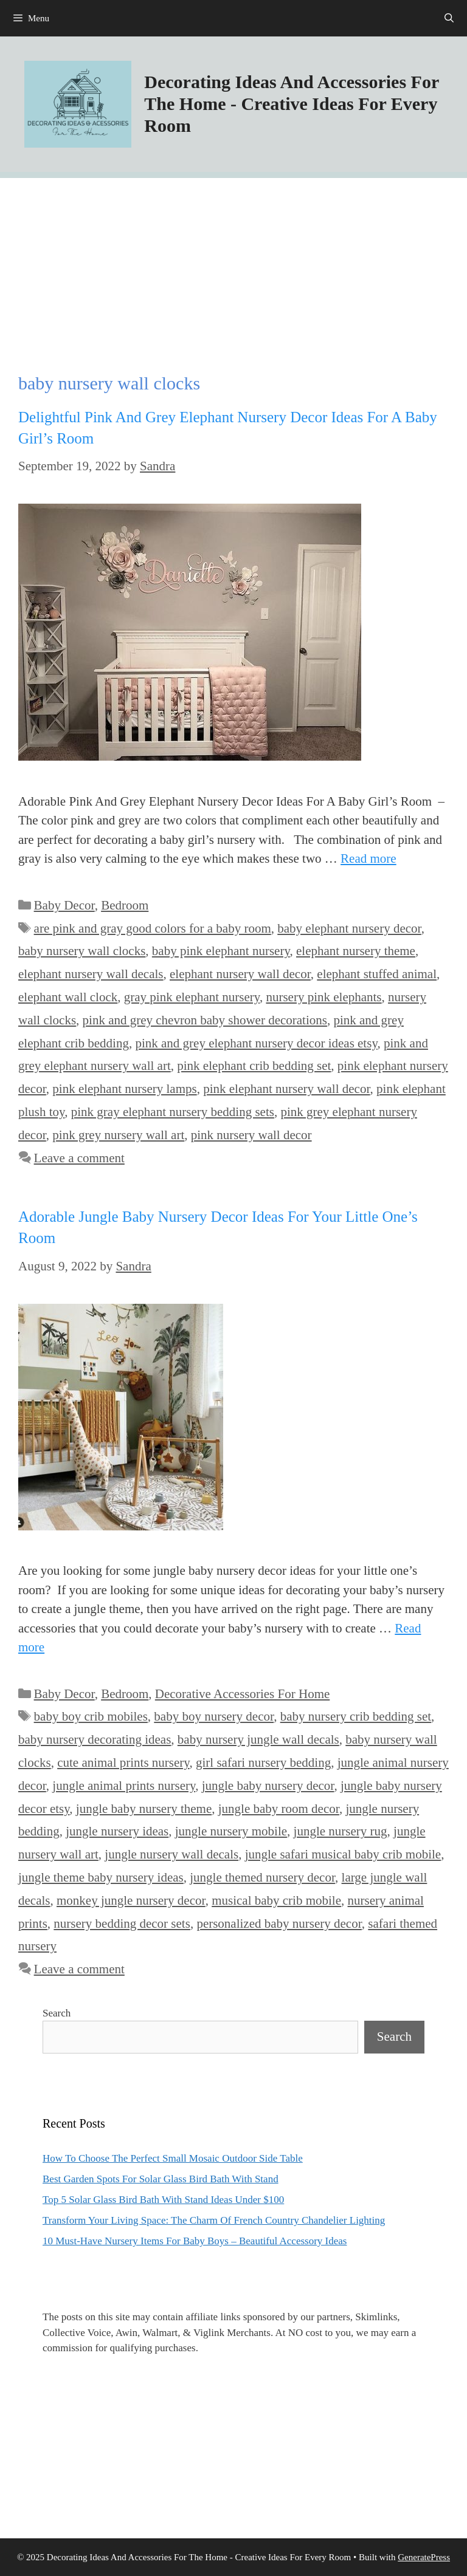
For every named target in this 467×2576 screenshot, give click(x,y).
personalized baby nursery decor (278, 1923)
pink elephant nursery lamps (124, 1088)
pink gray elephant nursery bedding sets (172, 1112)
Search (57, 2013)
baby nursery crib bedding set (355, 1716)
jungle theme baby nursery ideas (101, 1877)
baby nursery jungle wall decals (258, 1739)
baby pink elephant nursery (221, 951)
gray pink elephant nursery (192, 997)
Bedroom (124, 905)
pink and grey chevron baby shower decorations (205, 1020)
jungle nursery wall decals (171, 1854)
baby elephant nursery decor (349, 928)
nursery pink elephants (323, 997)
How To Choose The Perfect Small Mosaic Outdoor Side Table (173, 2158)
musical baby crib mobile (276, 1900)
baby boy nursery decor (214, 1716)
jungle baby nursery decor (268, 1785)
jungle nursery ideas (117, 1831)
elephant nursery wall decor (240, 974)
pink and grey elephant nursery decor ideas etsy (256, 1043)
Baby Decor (64, 905)
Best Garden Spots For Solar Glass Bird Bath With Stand (160, 2179)
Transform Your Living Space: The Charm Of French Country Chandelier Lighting (214, 2220)
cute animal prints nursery (123, 1762)
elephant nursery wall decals (91, 974)
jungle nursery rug (340, 1831)
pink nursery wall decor (251, 1135)
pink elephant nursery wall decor (286, 1088)
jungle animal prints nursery (123, 1785)
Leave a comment (79, 1158)
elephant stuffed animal (377, 974)
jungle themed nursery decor (262, 1877)
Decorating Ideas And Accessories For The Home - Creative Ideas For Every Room (291, 103)
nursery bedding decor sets (122, 1923)
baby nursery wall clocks (81, 951)
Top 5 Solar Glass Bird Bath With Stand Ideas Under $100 (163, 2199)
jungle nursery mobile (231, 1831)
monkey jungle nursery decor (131, 1900)
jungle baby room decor (278, 1808)
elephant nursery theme (355, 951)
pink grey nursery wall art (118, 1135)
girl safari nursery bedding (263, 1762)
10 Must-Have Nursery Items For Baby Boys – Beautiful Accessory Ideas (195, 2241)
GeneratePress (424, 2557)
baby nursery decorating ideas (94, 1739)
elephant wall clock (67, 997)
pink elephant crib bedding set (254, 1065)
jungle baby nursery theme (144, 1808)
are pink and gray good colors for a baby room (152, 928)
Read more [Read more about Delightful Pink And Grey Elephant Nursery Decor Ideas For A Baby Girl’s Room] (368, 858)
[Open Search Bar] (449, 18)
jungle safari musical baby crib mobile (343, 1854)
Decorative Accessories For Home (242, 1694)
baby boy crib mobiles (91, 1716)
